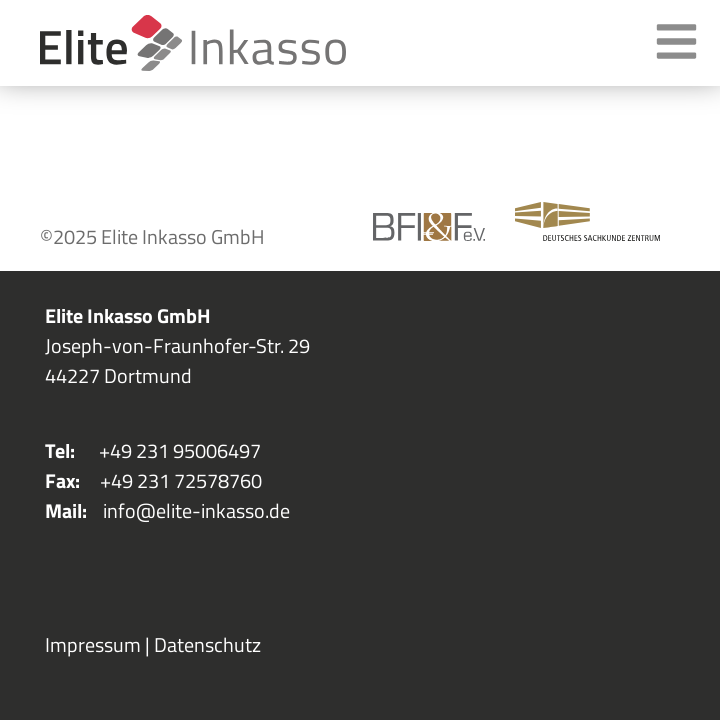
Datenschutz (207, 644)
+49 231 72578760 (181, 480)
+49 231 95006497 (180, 450)
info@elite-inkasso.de (196, 510)
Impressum (93, 644)
